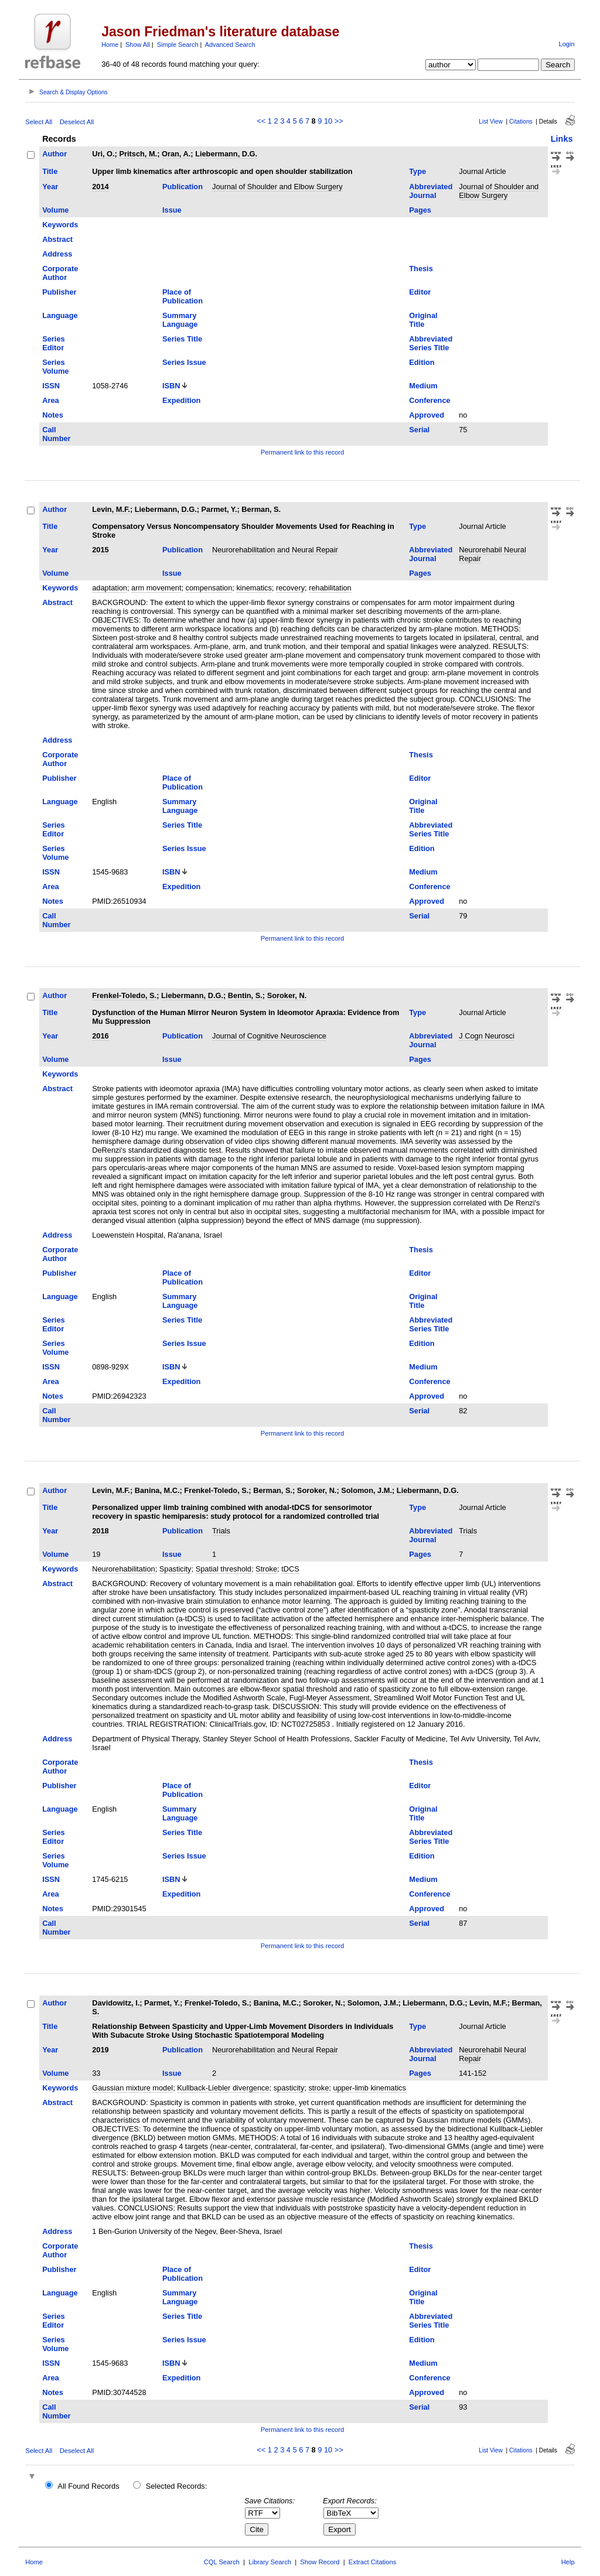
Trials (221, 1530)
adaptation (109, 587)
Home (109, 44)
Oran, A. (176, 153)
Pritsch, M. (138, 153)
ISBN (171, 385)
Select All (38, 121)
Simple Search (178, 44)
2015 (100, 549)
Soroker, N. (287, 995)
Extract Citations (372, 2561)
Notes (52, 415)
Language (59, 315)
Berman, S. (261, 509)
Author (54, 153)
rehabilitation (330, 587)
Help (568, 2561)
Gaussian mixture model (132, 2087)
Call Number (56, 434)
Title (49, 171)
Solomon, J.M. (366, 1490)
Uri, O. (103, 153)
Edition (421, 362)
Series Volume (55, 366)
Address (57, 254)
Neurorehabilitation (123, 1568)
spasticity (289, 2087)
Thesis (421, 268)
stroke (318, 2087)
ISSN (51, 385)
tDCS (290, 1568)
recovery (290, 587)
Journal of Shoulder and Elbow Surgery (277, 186)
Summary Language (179, 320)
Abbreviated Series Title (430, 343)
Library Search (269, 2561)
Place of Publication (182, 296)
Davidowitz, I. (115, 2002)
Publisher (59, 292)
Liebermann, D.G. (226, 153)
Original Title (423, 320)
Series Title (182, 338)
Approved (426, 415)
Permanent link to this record (302, 452)
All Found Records (88, 2486)
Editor (420, 292)
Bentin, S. (245, 995)
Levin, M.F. (111, 509)
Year (50, 186)
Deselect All (77, 121)
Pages (420, 210)
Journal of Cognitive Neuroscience (269, 1035)
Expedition (181, 400)
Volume (55, 210)
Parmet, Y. (219, 509)
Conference (429, 400)
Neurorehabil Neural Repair (492, 554)
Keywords (60, 224)
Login (566, 43)
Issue (172, 210)
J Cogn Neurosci (486, 1035)
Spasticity (175, 1568)
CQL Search (222, 2561)
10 (328, 121)
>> (339, 121)
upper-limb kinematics (369, 2087)
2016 (100, 1035)
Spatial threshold (223, 1568)
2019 (100, 2049)
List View (491, 121)
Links (562, 139)
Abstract (57, 239)
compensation (209, 587)
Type (417, 171)
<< (261, 121)
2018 (100, 1530)
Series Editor (53, 343)
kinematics (253, 587)
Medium (423, 385)
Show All (137, 44)
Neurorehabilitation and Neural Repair (275, 549)
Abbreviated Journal (430, 191)
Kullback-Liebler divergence (223, 2087)
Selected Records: (176, 2486)
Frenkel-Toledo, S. (124, 995)
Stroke (266, 1568)
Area (50, 400)
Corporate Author (60, 273)
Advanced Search (230, 44)
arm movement (156, 587)
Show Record (319, 2561)
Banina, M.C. (157, 1490)
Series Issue (184, 362)
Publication (182, 186)
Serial (419, 429)
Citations (521, 121)
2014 (100, 186)
